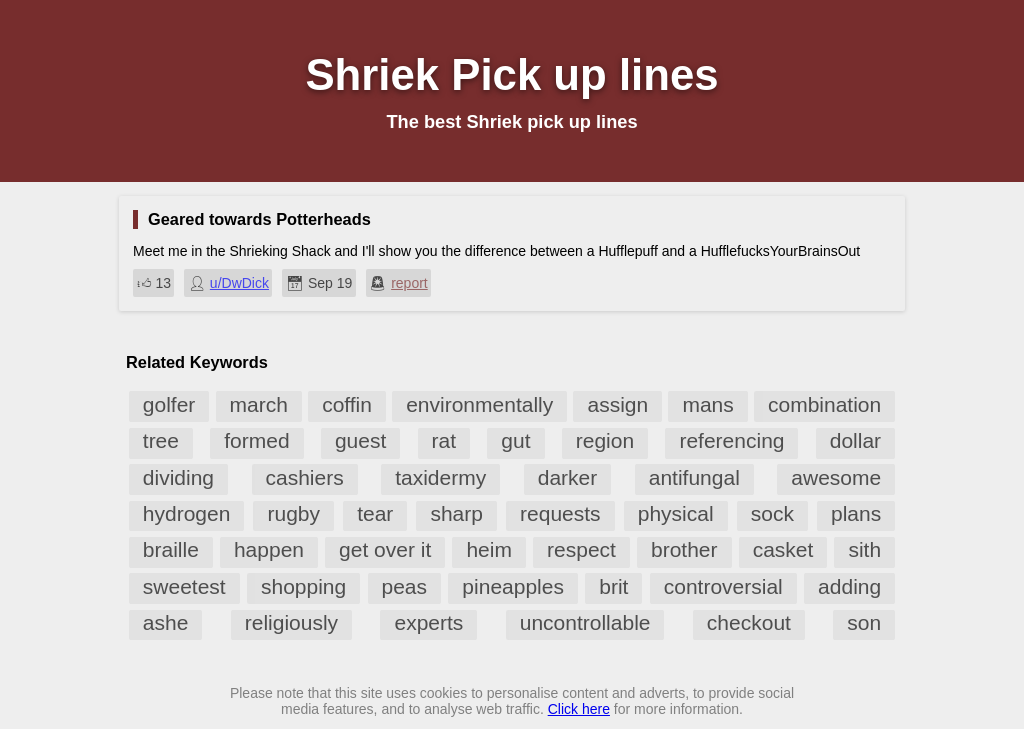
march (259, 404)
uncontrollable (585, 622)
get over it (385, 549)
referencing (731, 440)
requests (560, 513)
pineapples (513, 586)
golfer (169, 404)
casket (783, 549)
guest (360, 440)
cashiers (305, 477)
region (605, 440)
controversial (723, 586)
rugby (293, 513)
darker (568, 477)
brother (684, 549)
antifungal (694, 477)
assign (617, 404)
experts (428, 622)
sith (864, 549)
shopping (303, 586)
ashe (166, 622)
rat (444, 440)
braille (171, 549)
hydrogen (187, 513)
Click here (579, 709)
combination (824, 404)
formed (256, 440)
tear (375, 513)
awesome (836, 477)
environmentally (479, 404)
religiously (291, 622)
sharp (456, 513)
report (409, 283)
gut (515, 440)
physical (676, 513)
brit (613, 586)
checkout (749, 622)
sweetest (184, 586)
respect (581, 549)
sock (772, 513)
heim (489, 549)
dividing (178, 477)
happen (269, 549)
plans (856, 513)
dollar (855, 440)
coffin (347, 404)
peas (405, 586)
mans (707, 404)
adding (849, 586)
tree (161, 440)
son (864, 622)
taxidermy (440, 477)
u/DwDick (239, 283)
